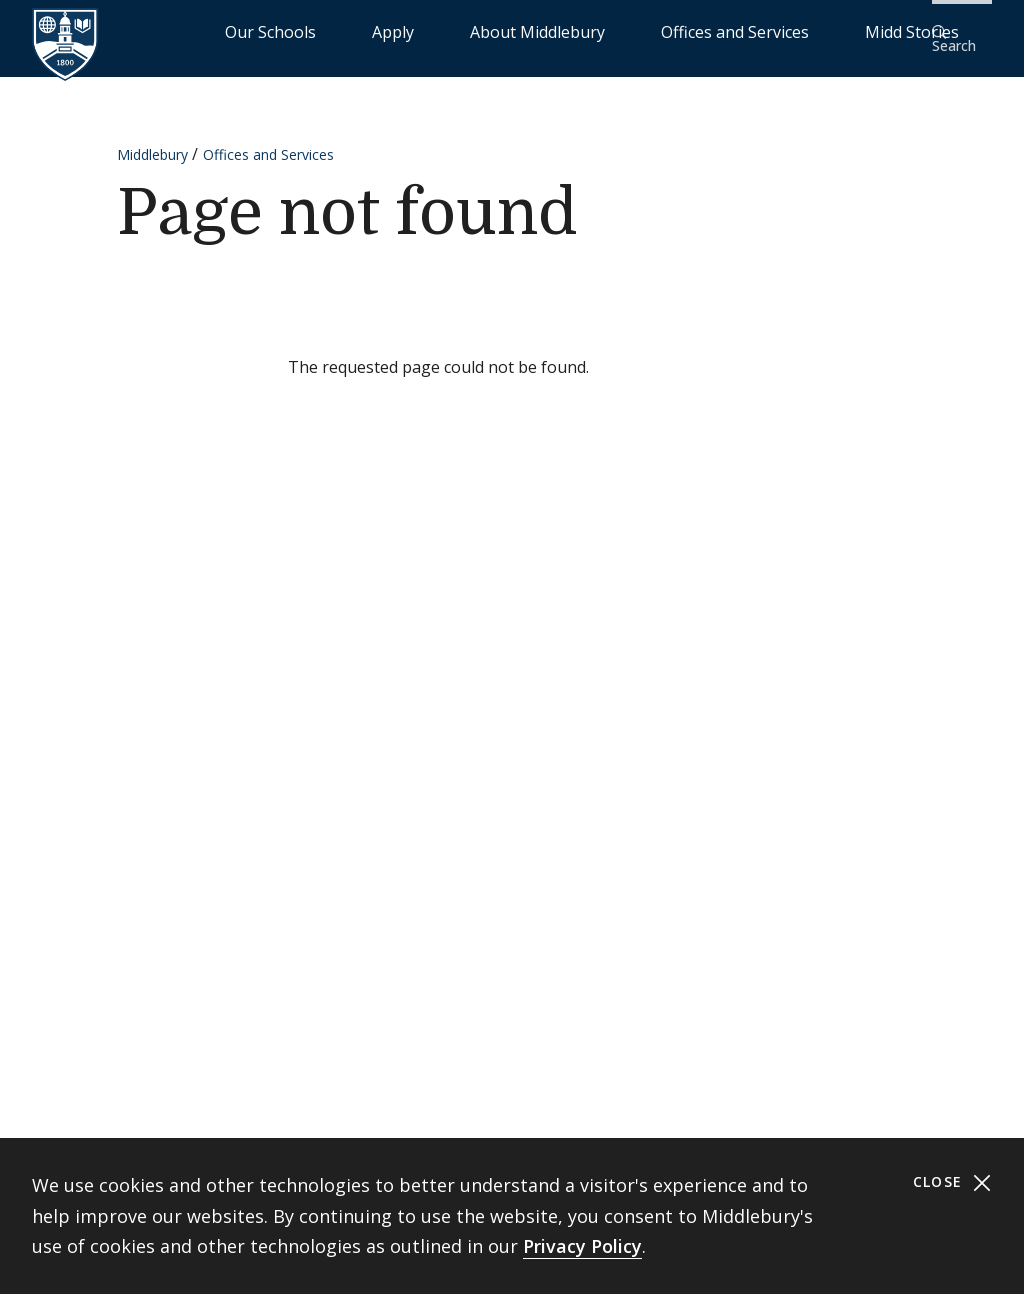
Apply (484, 30)
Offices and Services (730, 30)
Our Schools (403, 30)
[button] (959, 31)
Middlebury (152, 141)
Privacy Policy (582, 1246)
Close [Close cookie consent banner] (952, 1182)
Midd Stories (861, 30)
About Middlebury (583, 30)
